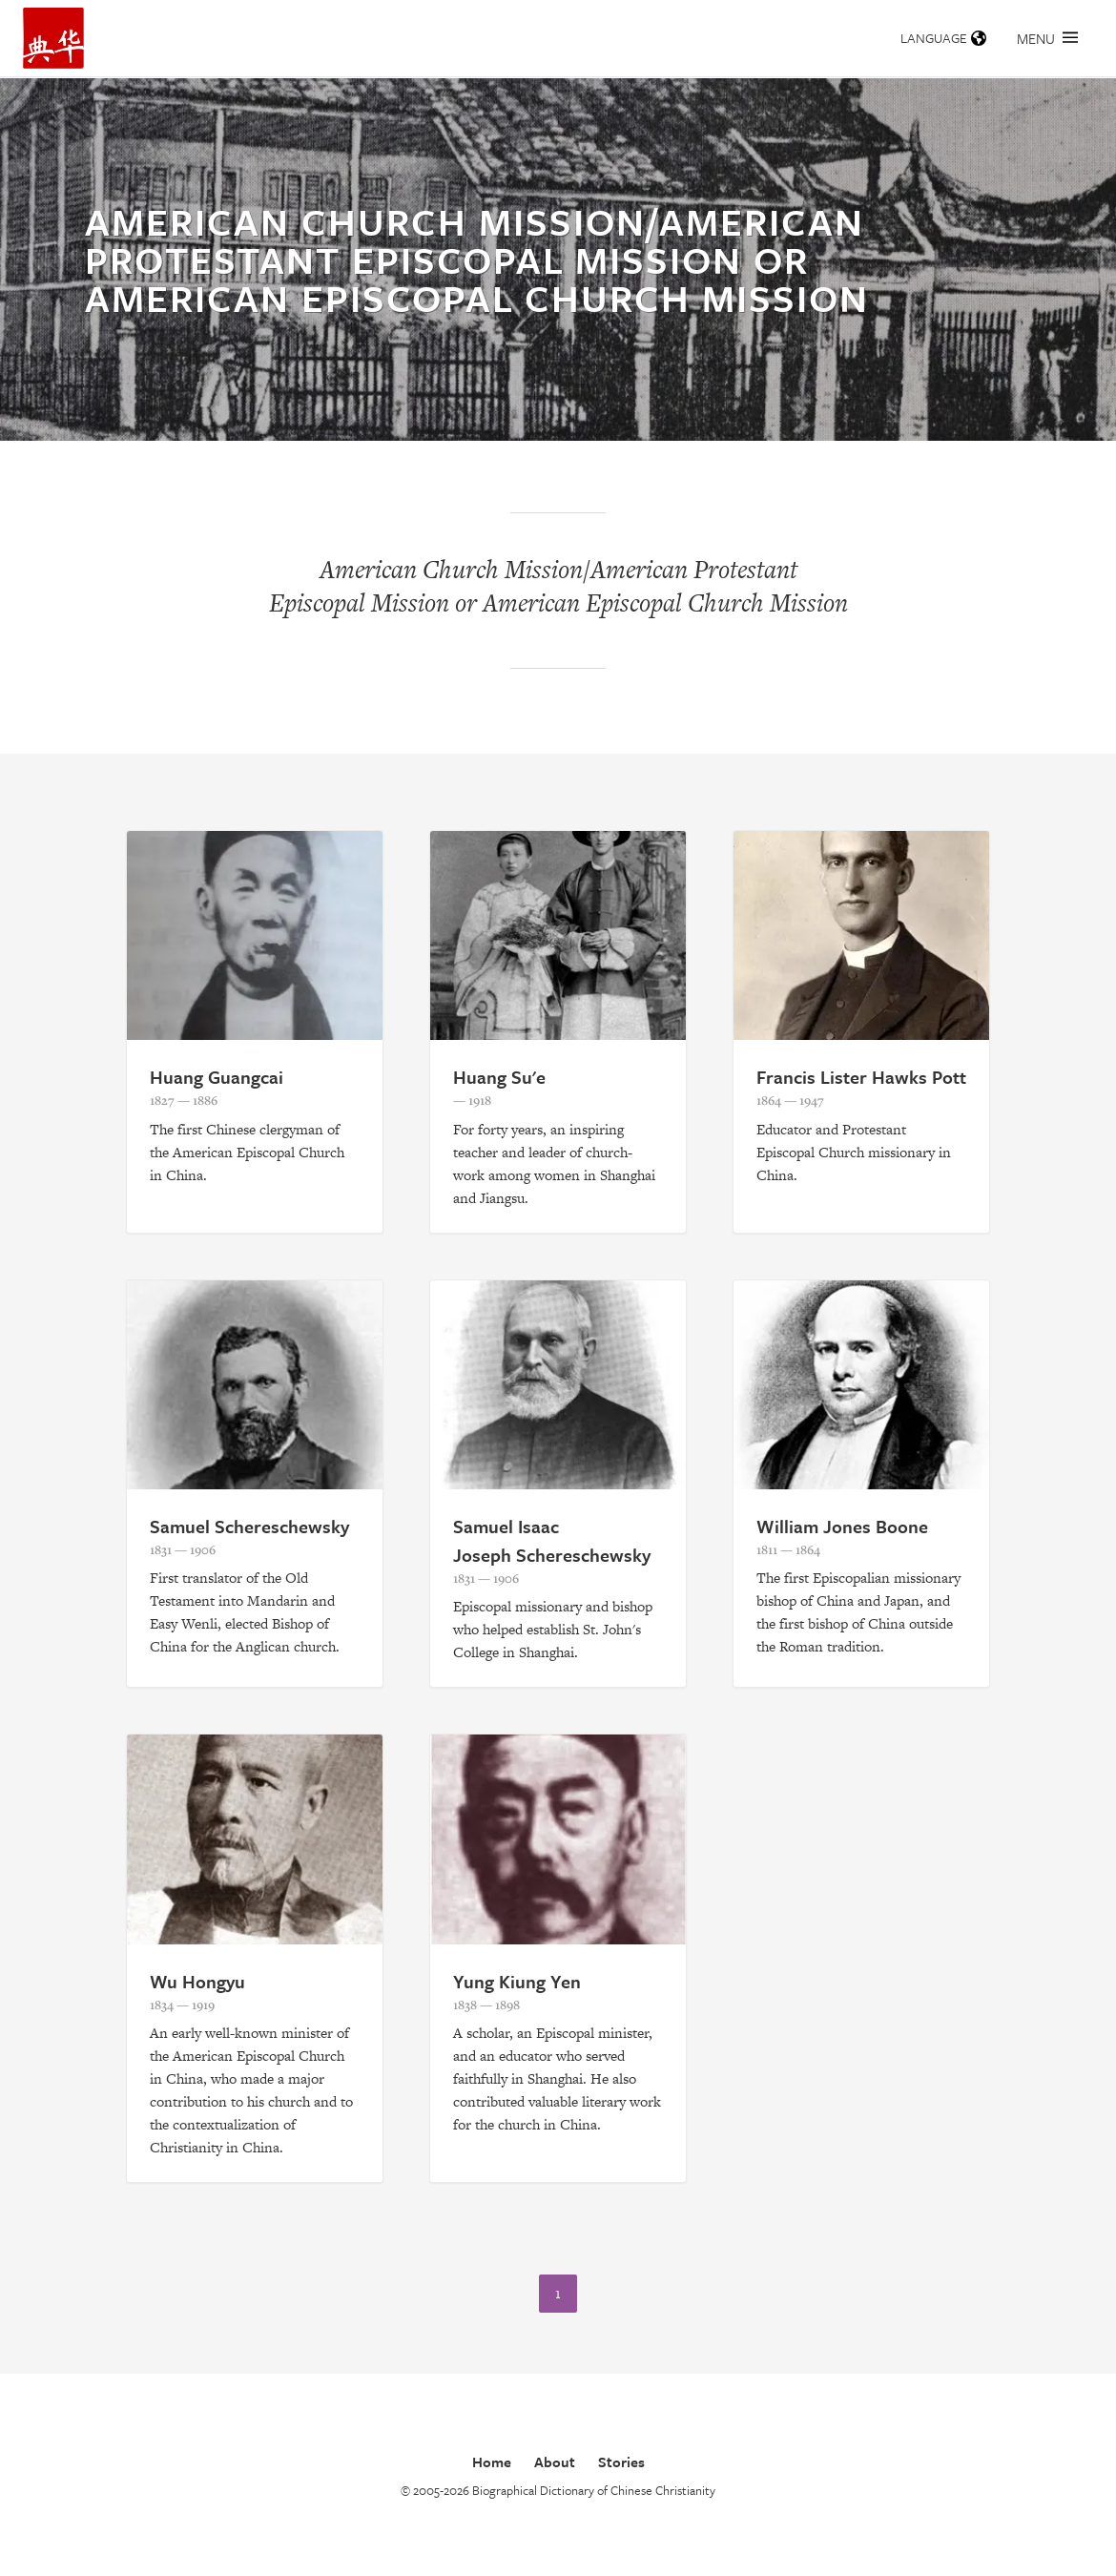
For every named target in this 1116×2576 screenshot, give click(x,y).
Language (943, 38)
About (554, 2461)
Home (491, 2461)
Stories (621, 2461)
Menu (1047, 38)
